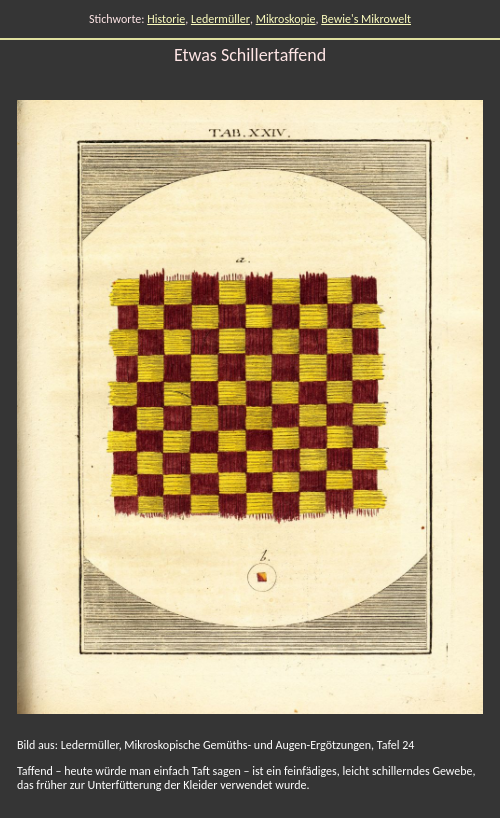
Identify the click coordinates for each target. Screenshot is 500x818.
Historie (166, 19)
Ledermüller (220, 19)
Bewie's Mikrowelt (366, 19)
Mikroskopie (286, 19)
